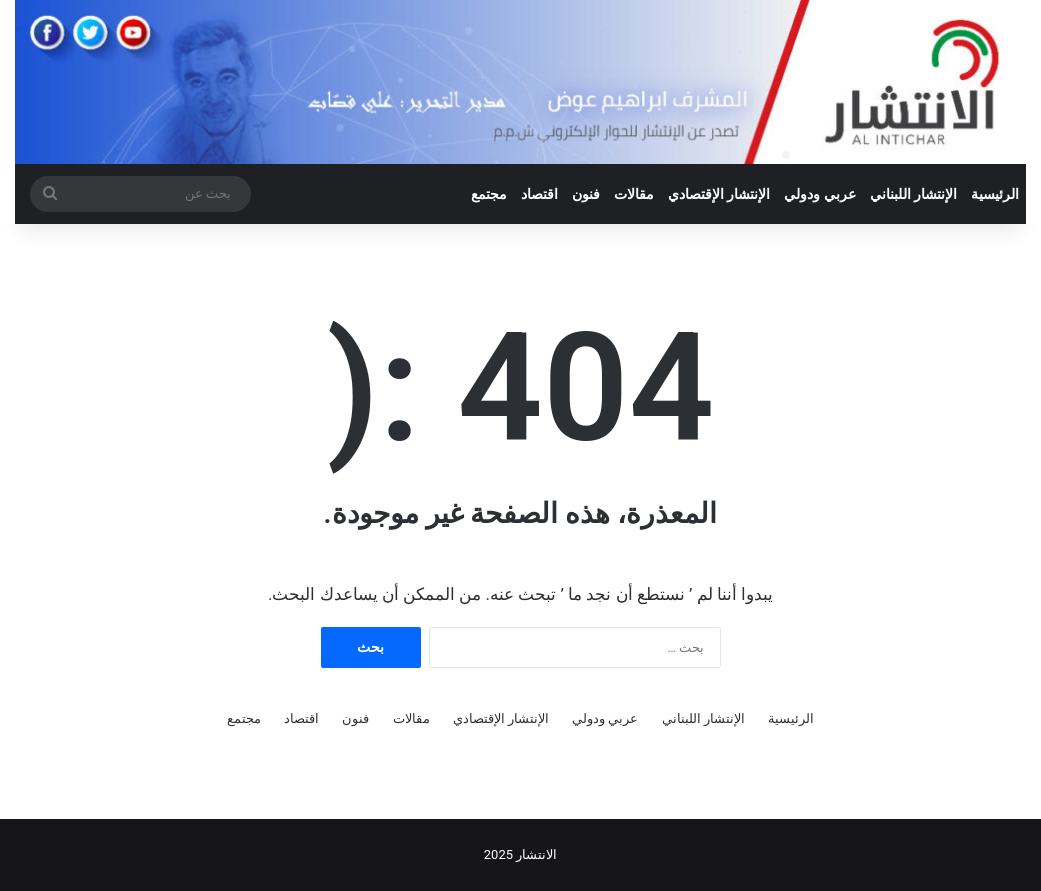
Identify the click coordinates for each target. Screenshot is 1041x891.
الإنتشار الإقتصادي (719, 194)
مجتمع (489, 194)
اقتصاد (539, 194)
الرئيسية (995, 194)
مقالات (634, 194)
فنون (586, 194)
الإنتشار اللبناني (913, 194)
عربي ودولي (819, 194)
